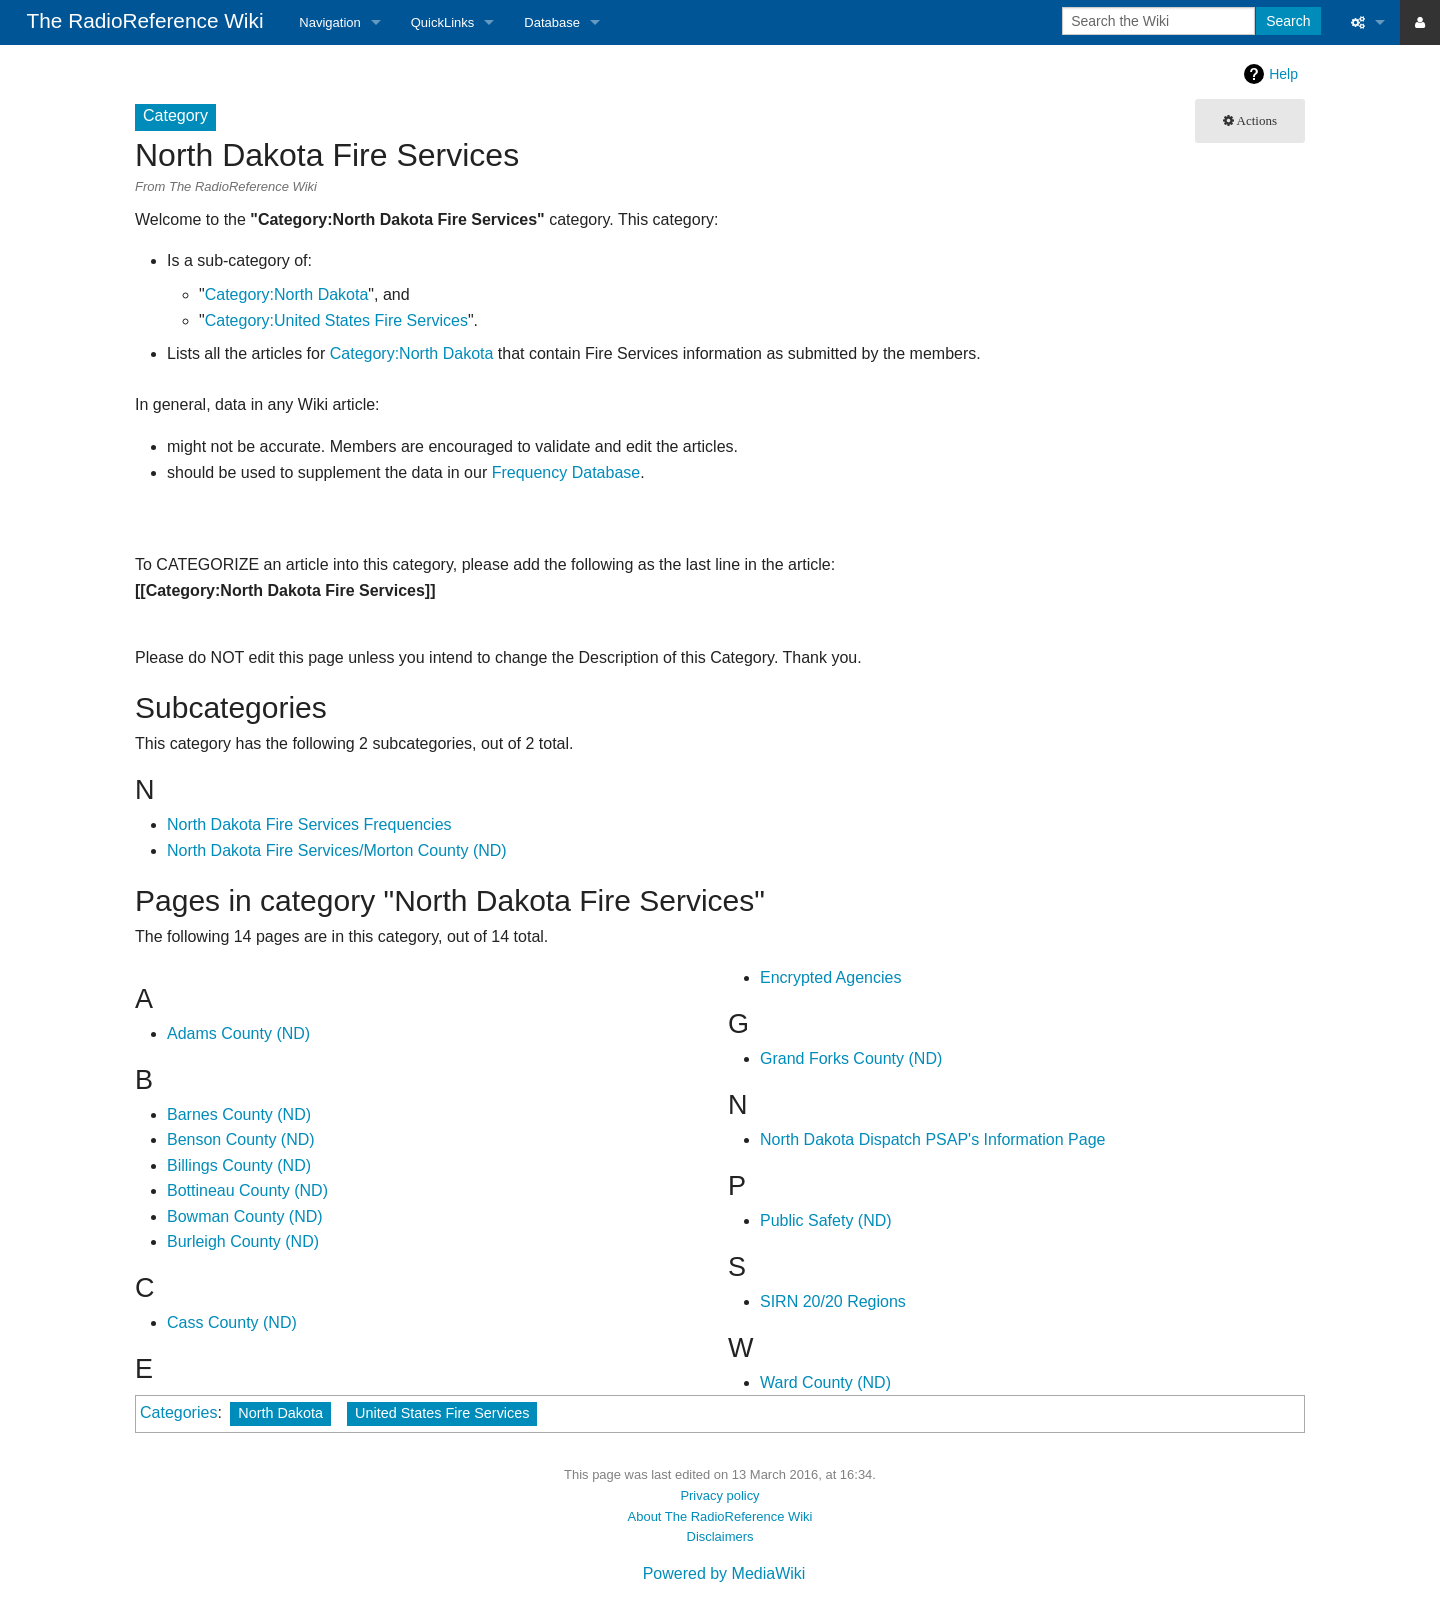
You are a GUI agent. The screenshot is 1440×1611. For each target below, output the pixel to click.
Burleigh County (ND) (243, 1241)
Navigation (329, 22)
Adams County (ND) (238, 1033)
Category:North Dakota (287, 294)
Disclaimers (720, 1536)
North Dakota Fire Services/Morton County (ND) (337, 850)
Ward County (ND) (825, 1382)
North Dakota (280, 1413)
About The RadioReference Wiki (720, 1516)
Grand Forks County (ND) (851, 1058)
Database (552, 22)
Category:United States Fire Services (336, 320)
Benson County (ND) (241, 1139)
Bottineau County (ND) (247, 1190)
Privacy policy (719, 1495)
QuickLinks (443, 22)
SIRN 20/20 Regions (833, 1301)
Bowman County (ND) (245, 1216)
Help (1283, 74)
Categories (178, 1412)
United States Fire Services (442, 1413)
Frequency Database (566, 472)
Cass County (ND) (232, 1322)
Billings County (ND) (239, 1165)
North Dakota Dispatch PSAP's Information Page (932, 1139)
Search (1288, 21)
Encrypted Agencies (830, 977)
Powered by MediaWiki (724, 1573)
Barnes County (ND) (239, 1114)
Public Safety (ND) (826, 1220)
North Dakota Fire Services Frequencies (309, 824)
